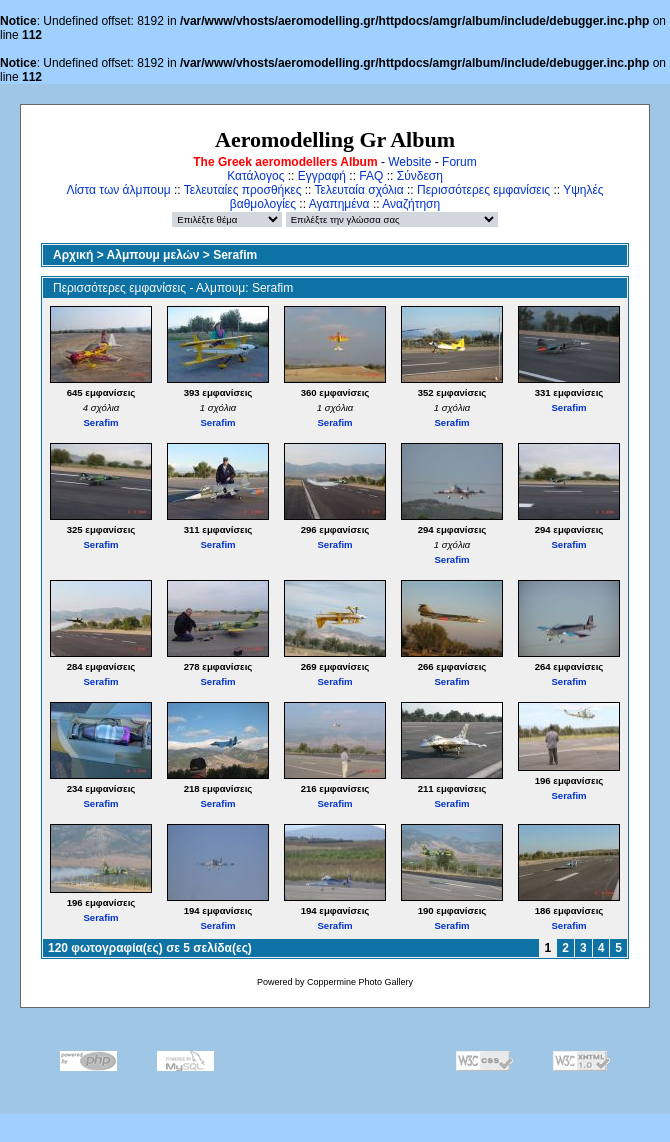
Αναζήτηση (411, 204)
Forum (459, 162)
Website (409, 162)
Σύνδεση (420, 176)
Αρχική (73, 255)
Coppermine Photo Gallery (360, 982)
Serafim (235, 255)
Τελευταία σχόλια (359, 190)
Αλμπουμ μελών (153, 255)
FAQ (371, 176)
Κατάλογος (255, 176)
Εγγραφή (322, 176)
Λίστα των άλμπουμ (118, 190)
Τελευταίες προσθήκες (243, 190)
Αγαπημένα (339, 204)
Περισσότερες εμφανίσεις (483, 190)
